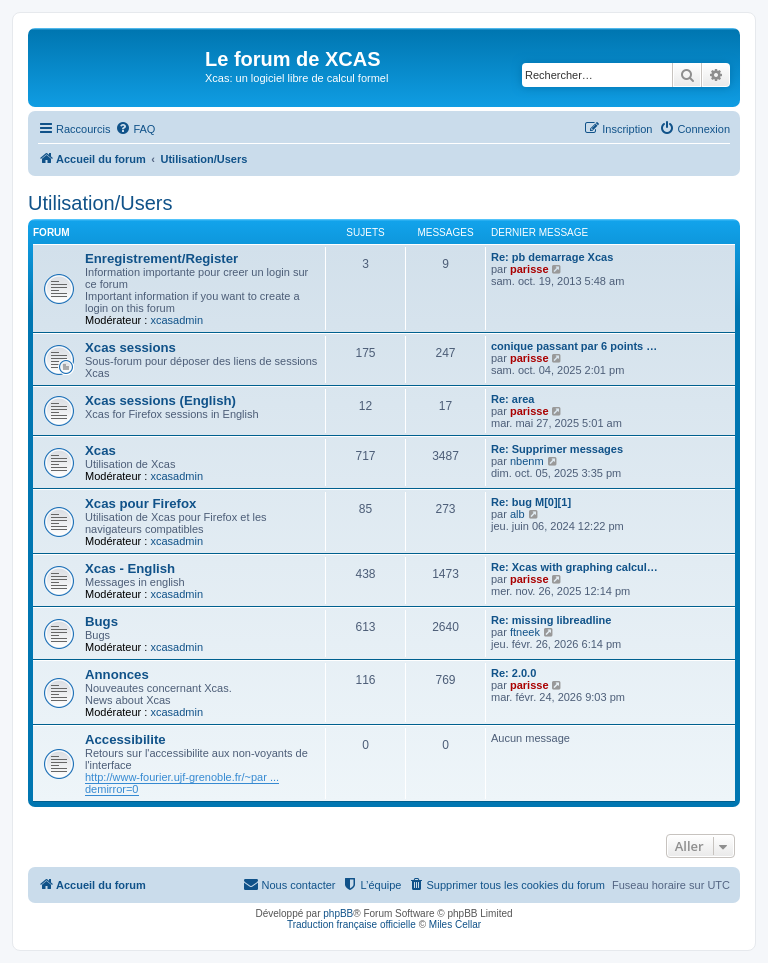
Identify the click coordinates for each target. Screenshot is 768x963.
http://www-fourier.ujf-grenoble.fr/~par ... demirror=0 (182, 783)
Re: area (512, 399)
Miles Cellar (455, 924)
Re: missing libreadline (551, 620)
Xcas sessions (130, 347)
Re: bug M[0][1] (531, 502)
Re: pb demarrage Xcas (552, 257)
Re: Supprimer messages (557, 449)
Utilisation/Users (100, 203)
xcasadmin (176, 320)
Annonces (117, 674)
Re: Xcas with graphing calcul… (574, 567)
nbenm (527, 461)
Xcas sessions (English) (160, 400)
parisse (529, 269)
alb (517, 514)
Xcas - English (130, 568)
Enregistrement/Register (161, 258)
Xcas (100, 450)
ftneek (525, 632)
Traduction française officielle (351, 924)
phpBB (338, 913)
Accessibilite (125, 739)
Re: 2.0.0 (513, 673)
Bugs (101, 621)
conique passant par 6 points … (574, 346)
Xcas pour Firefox (140, 503)
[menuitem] (135, 129)
